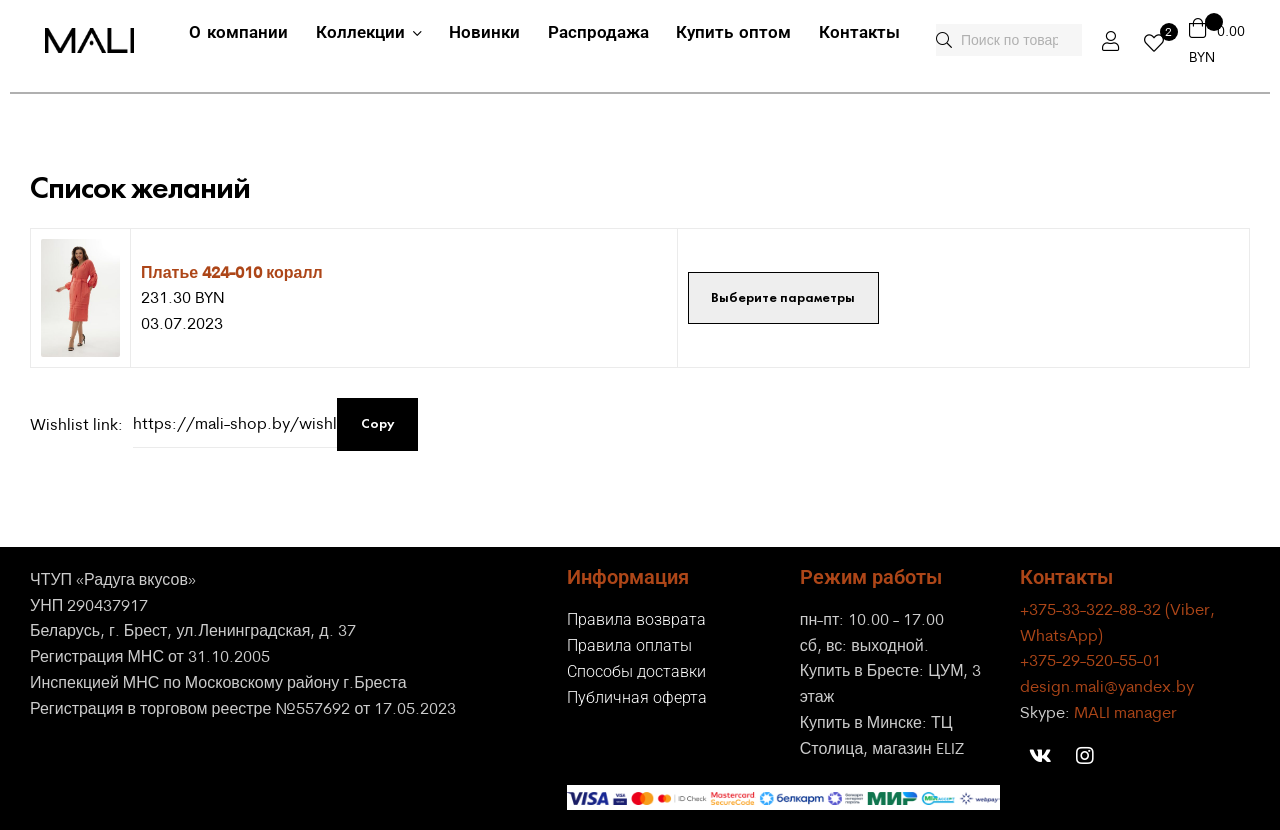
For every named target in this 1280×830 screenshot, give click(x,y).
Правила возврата (636, 619)
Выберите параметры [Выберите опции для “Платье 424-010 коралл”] (783, 297)
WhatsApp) (1061, 635)
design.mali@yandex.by (1107, 686)
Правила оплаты (629, 645)
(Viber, (1190, 609)
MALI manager (1125, 712)
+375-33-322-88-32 (1092, 609)
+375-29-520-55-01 (1090, 660)
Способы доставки (636, 671)
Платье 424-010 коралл (232, 271)
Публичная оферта (637, 697)
